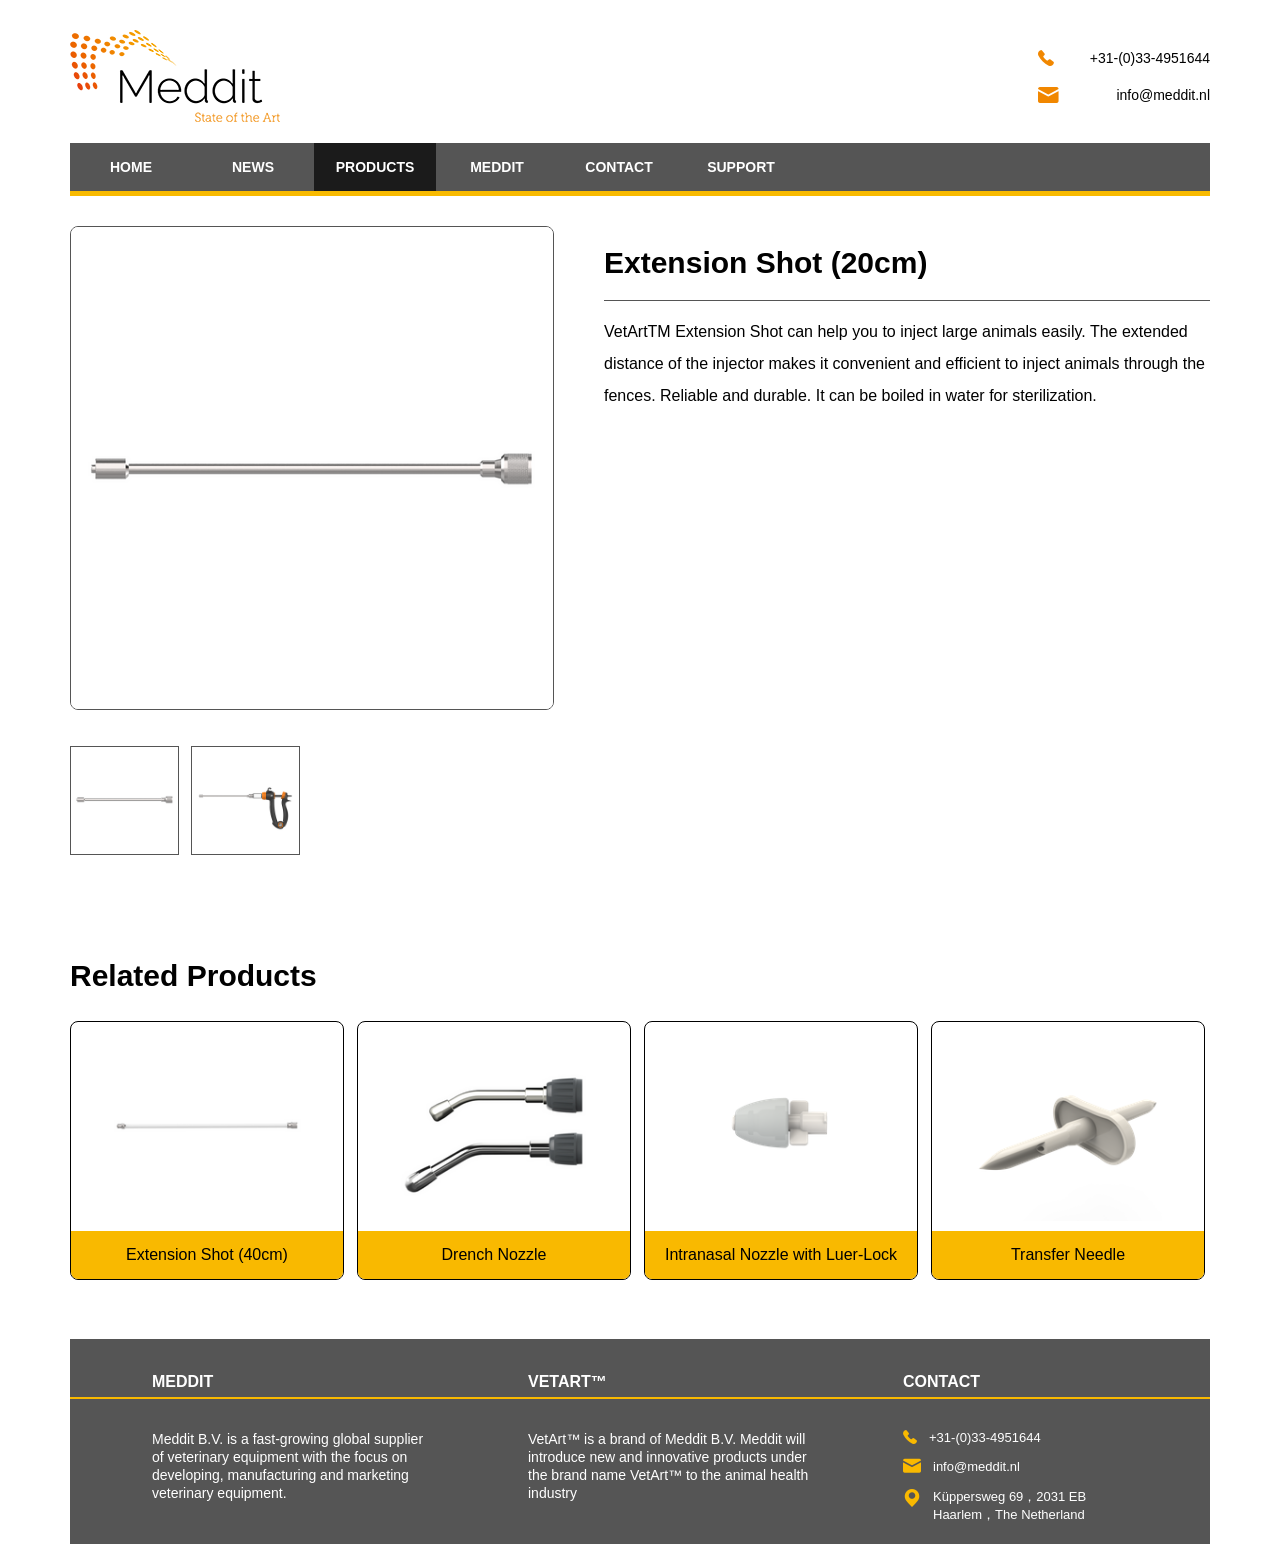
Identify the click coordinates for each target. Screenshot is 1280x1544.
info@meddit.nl (1163, 95)
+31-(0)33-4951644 (1150, 58)
